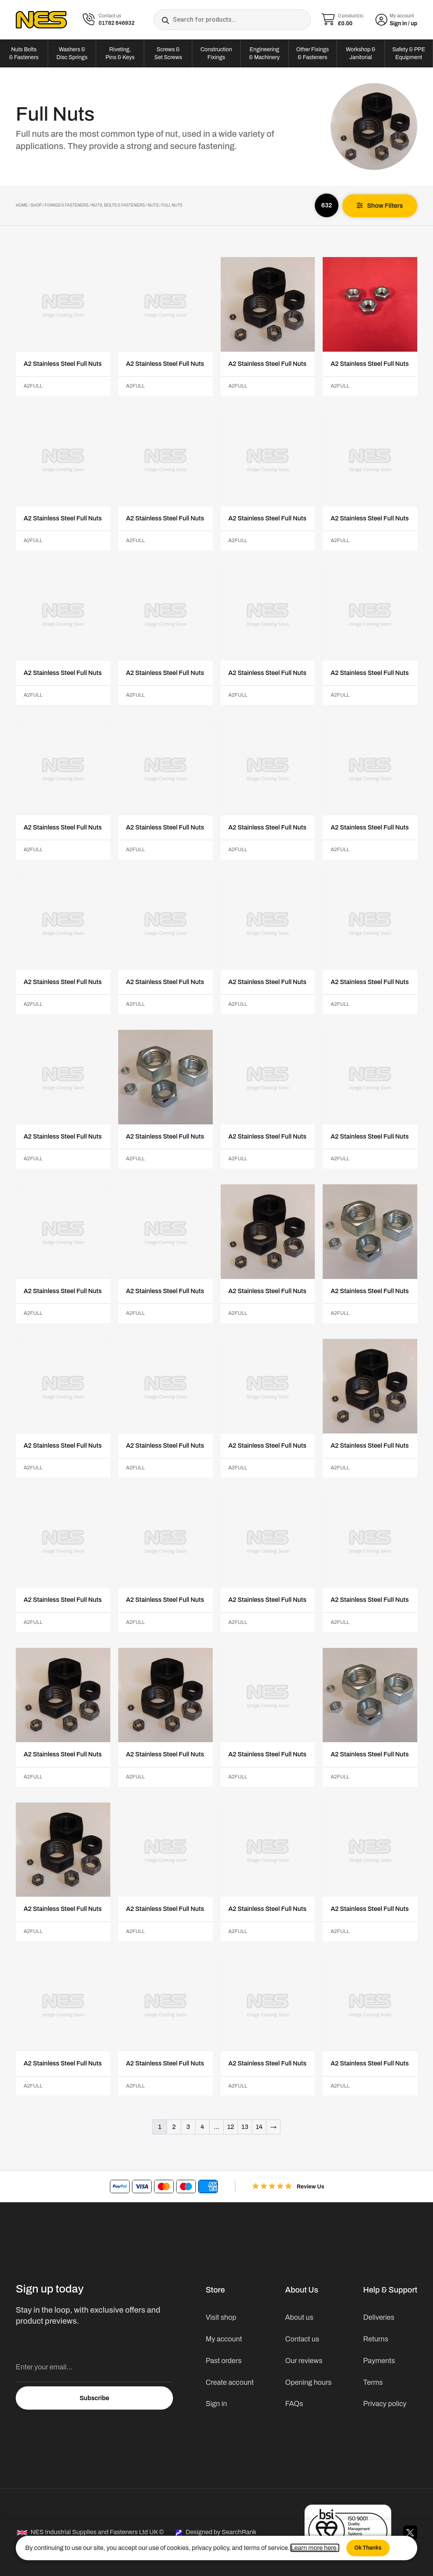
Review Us (310, 2187)
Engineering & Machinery (264, 53)
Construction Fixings (216, 53)
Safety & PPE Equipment (408, 53)
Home (22, 205)
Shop (36, 205)
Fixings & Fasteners (67, 205)
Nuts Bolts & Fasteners (24, 53)
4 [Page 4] (202, 2126)
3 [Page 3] (188, 2126)
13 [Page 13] (245, 2126)
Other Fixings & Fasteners (312, 53)
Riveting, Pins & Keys (120, 53)
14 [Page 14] (259, 2126)
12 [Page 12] (230, 2126)
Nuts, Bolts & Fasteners (118, 205)
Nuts (153, 205)
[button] (379, 205)
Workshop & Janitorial (360, 53)
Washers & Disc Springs (71, 53)
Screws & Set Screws (168, 53)
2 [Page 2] (174, 2126)
